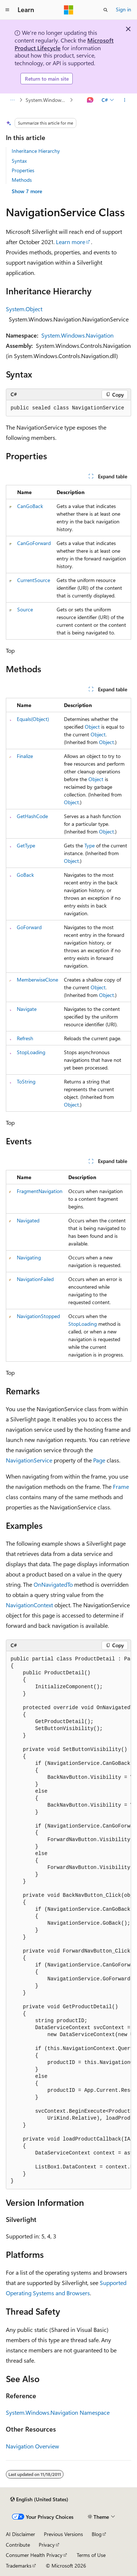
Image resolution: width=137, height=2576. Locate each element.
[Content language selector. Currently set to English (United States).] (39, 2499)
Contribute (18, 2544)
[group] (68, 1920)
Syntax (19, 160)
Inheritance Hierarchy (36, 150)
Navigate (27, 1008)
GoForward (29, 927)
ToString (26, 1081)
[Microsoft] (68, 10)
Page (99, 1460)
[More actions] (124, 100)
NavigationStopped (38, 1316)
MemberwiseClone (37, 979)
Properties (23, 170)
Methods (22, 179)
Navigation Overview (32, 2446)
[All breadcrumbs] (12, 100)
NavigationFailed (35, 1279)
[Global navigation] (7, 9)
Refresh (25, 1038)
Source (25, 609)
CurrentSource (33, 580)
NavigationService (29, 1460)
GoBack (25, 874)
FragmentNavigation (39, 1191)
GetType (26, 845)
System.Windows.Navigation (77, 335)
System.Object (24, 309)
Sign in (123, 9)
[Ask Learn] (90, 100)
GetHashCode (32, 816)
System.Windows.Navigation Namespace (47, 99)
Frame (121, 1486)
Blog (97, 2534)
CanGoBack (30, 506)
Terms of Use (91, 2554)
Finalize (25, 755)
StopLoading (31, 1052)
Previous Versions (63, 2534)
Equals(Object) (33, 718)
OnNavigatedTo (53, 1584)
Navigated (28, 1220)
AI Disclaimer (20, 2534)
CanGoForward (34, 543)
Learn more (70, 242)
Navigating (29, 1257)
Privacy (47, 2544)
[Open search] (105, 9)
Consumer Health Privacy (34, 2554)
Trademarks (18, 2565)
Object (92, 726)
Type (89, 845)
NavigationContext (29, 1605)
